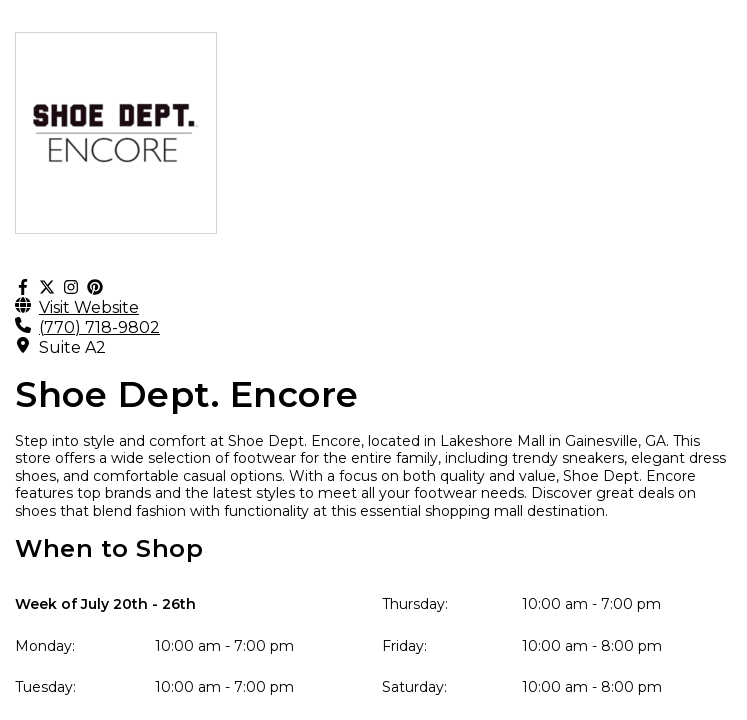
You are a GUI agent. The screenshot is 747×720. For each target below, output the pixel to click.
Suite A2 (72, 347)
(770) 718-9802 (99, 327)
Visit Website (89, 307)
